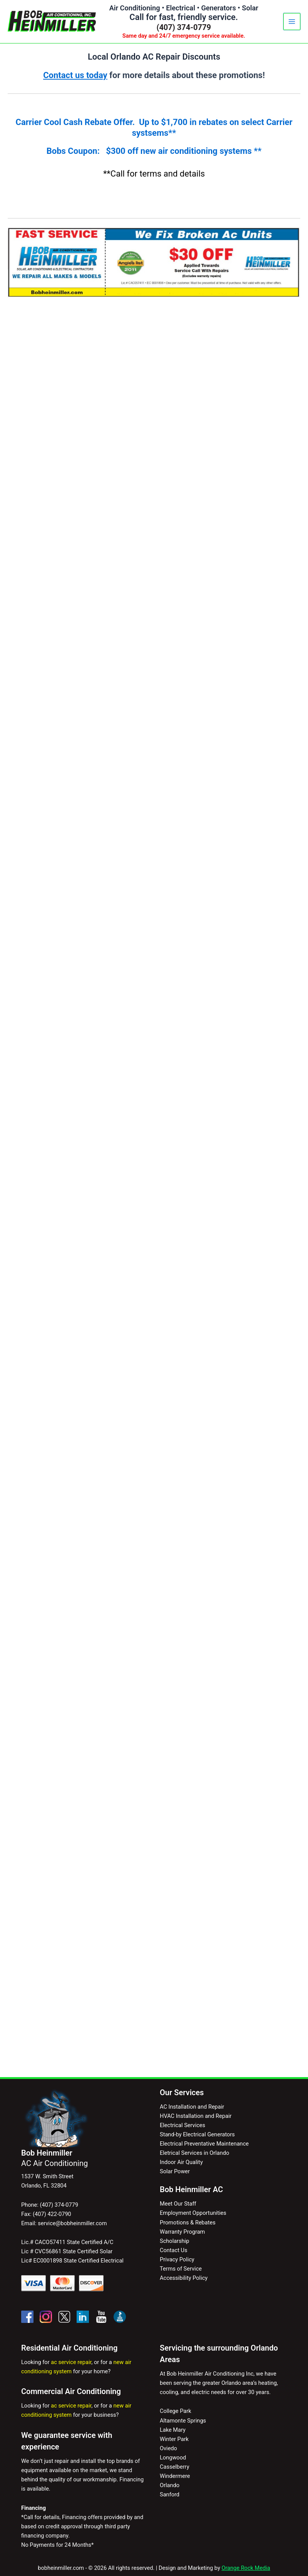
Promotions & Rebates (188, 2222)
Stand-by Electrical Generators (197, 2134)
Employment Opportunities (193, 2212)
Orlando (169, 2485)
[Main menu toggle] (291, 21)
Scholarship (174, 2241)
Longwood (173, 2457)
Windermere (175, 2476)
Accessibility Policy (184, 2277)
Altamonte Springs (183, 2420)
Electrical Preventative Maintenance (204, 2143)
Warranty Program (182, 2231)
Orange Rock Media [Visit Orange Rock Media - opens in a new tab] (245, 2567)
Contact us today (75, 75)
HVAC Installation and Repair (195, 2115)
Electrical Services (182, 2125)
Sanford (169, 2494)
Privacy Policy (177, 2259)
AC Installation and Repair (192, 2106)
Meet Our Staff (178, 2203)
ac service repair (71, 2362)
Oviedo (168, 2448)
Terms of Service (181, 2268)
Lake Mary (173, 2429)
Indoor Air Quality (181, 2162)
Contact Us (173, 2250)
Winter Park (174, 2439)
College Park (175, 2411)
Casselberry (174, 2466)
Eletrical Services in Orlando (194, 2152)
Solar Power (175, 2171)
